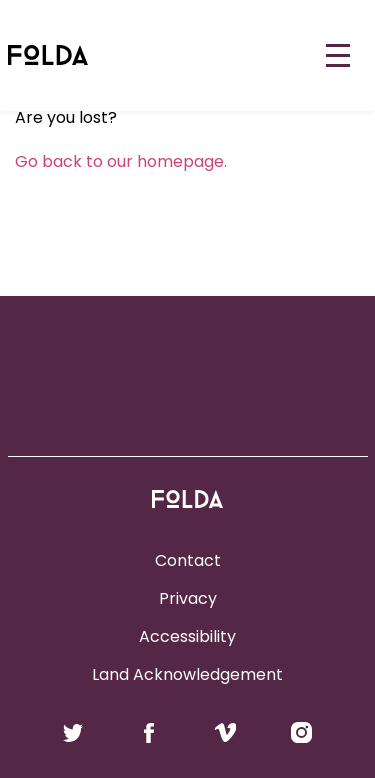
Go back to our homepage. (121, 161)
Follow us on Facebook (149, 733)
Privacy (188, 598)
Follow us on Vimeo (225, 733)
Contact (188, 560)
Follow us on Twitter (73, 733)
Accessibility (187, 636)
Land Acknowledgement (187, 674)
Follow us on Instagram (301, 733)
